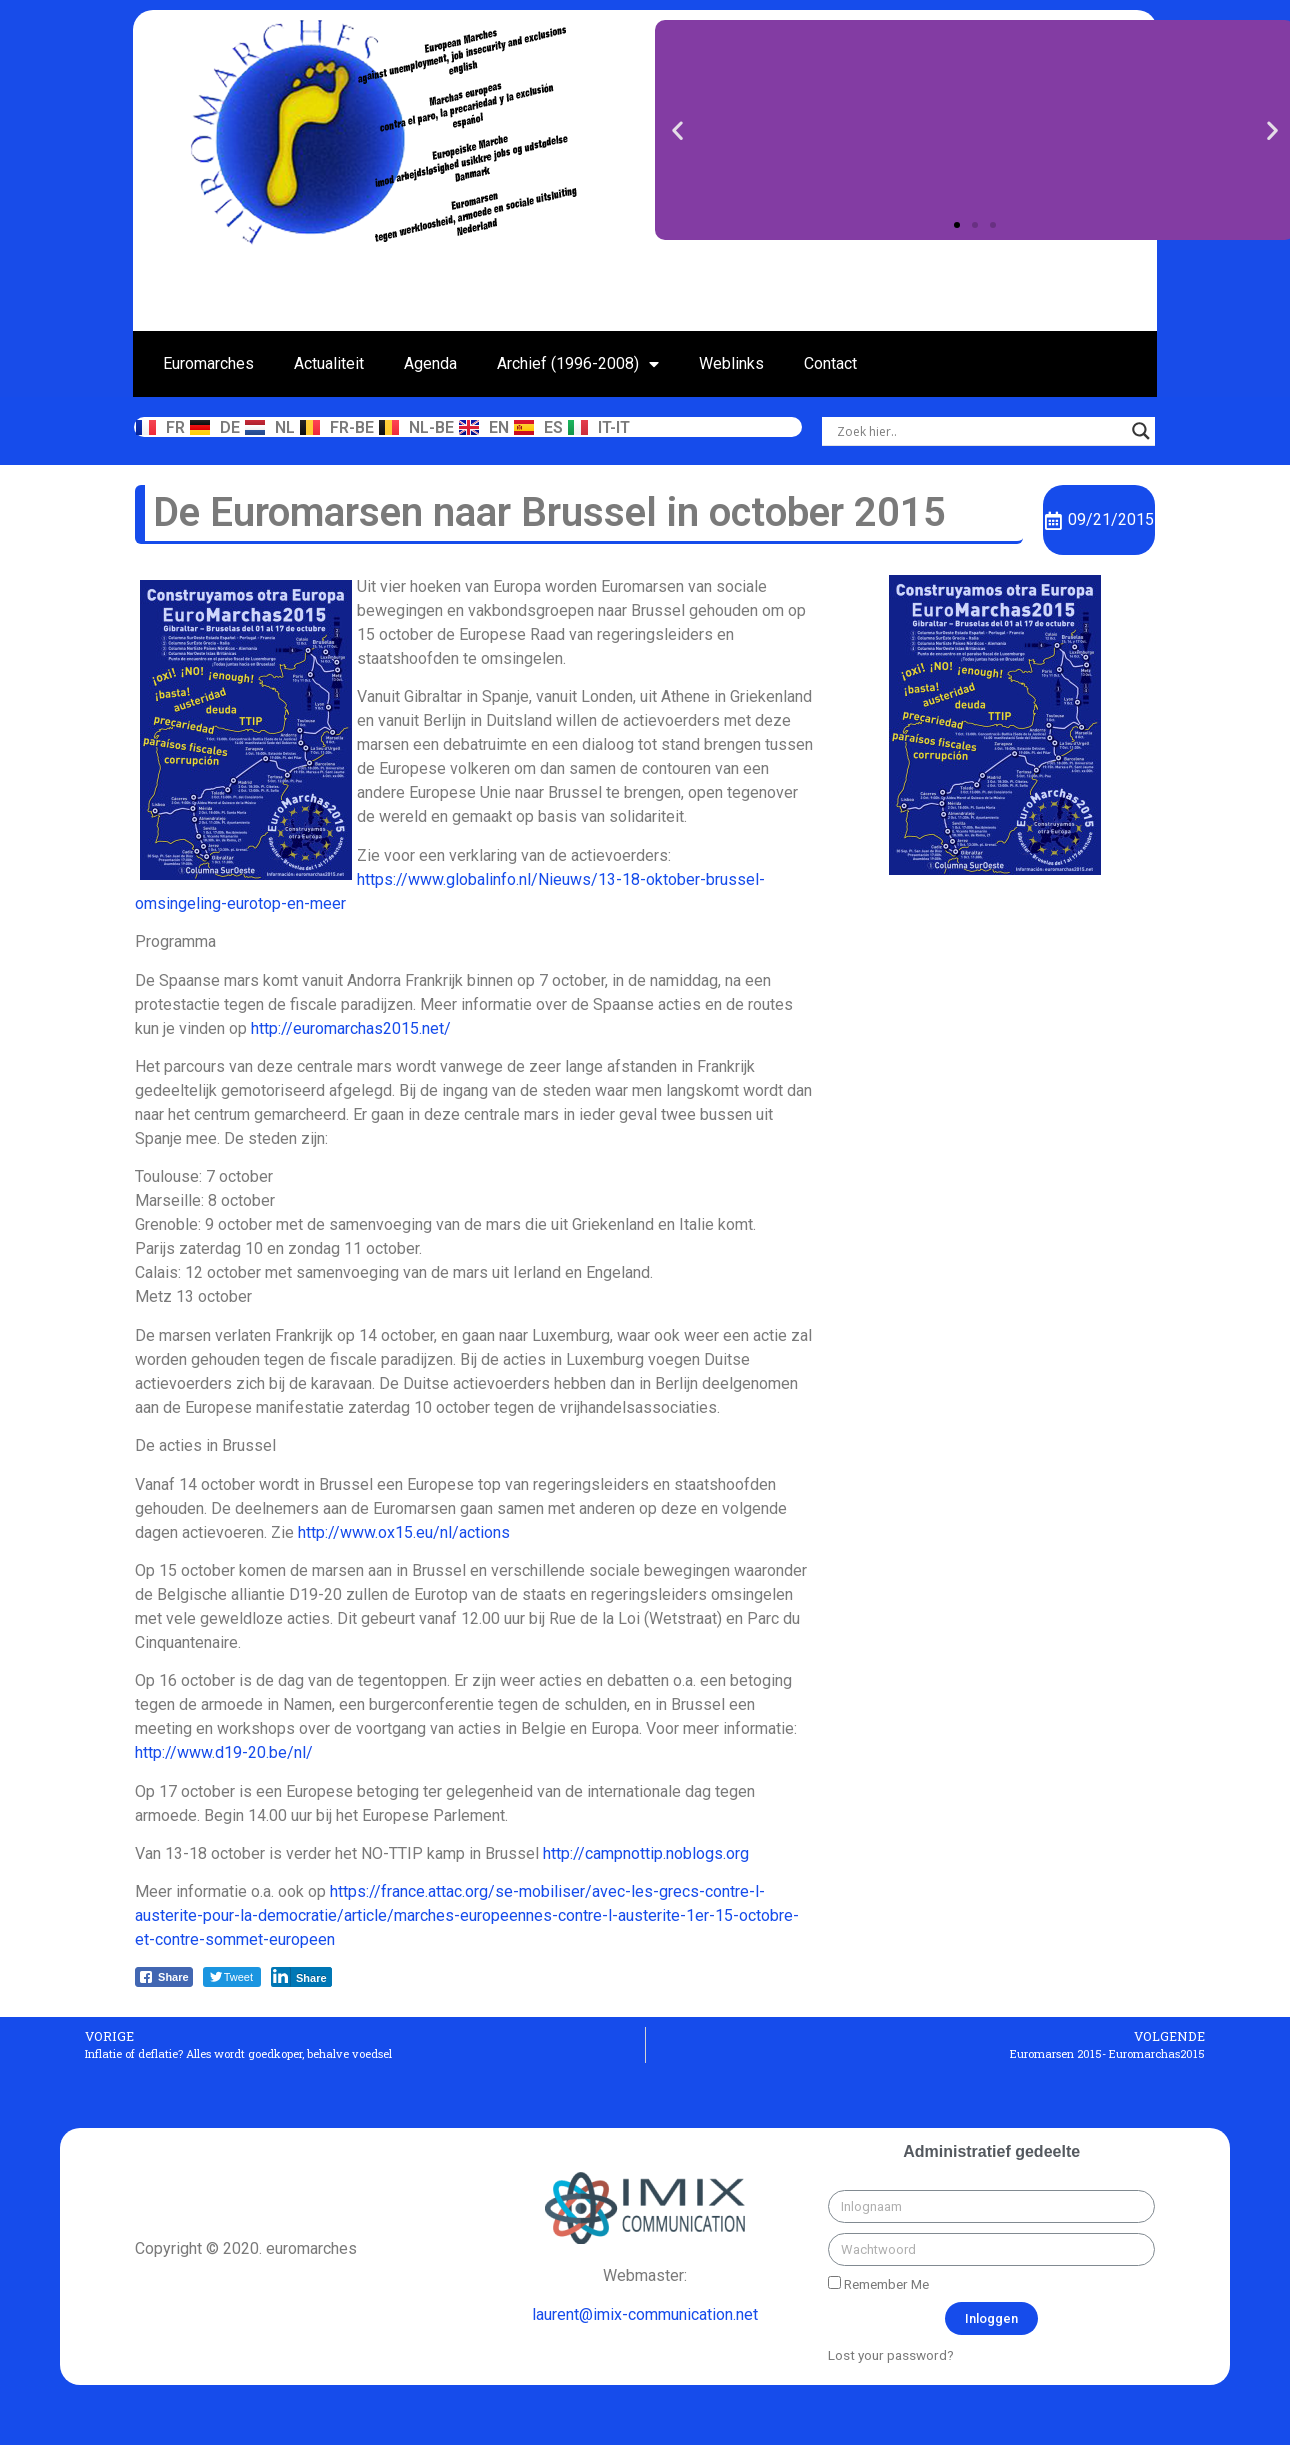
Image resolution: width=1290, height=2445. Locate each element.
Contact (830, 363)
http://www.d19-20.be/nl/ (224, 1752)
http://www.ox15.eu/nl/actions (404, 1532)
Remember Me (878, 2284)
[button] (957, 225)
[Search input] (979, 431)
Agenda (430, 363)
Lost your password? (891, 2355)
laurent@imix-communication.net (645, 2314)
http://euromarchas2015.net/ (351, 1028)
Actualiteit (329, 363)
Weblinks (731, 363)
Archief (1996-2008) (578, 364)
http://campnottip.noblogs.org (646, 1853)
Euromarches (208, 363)
